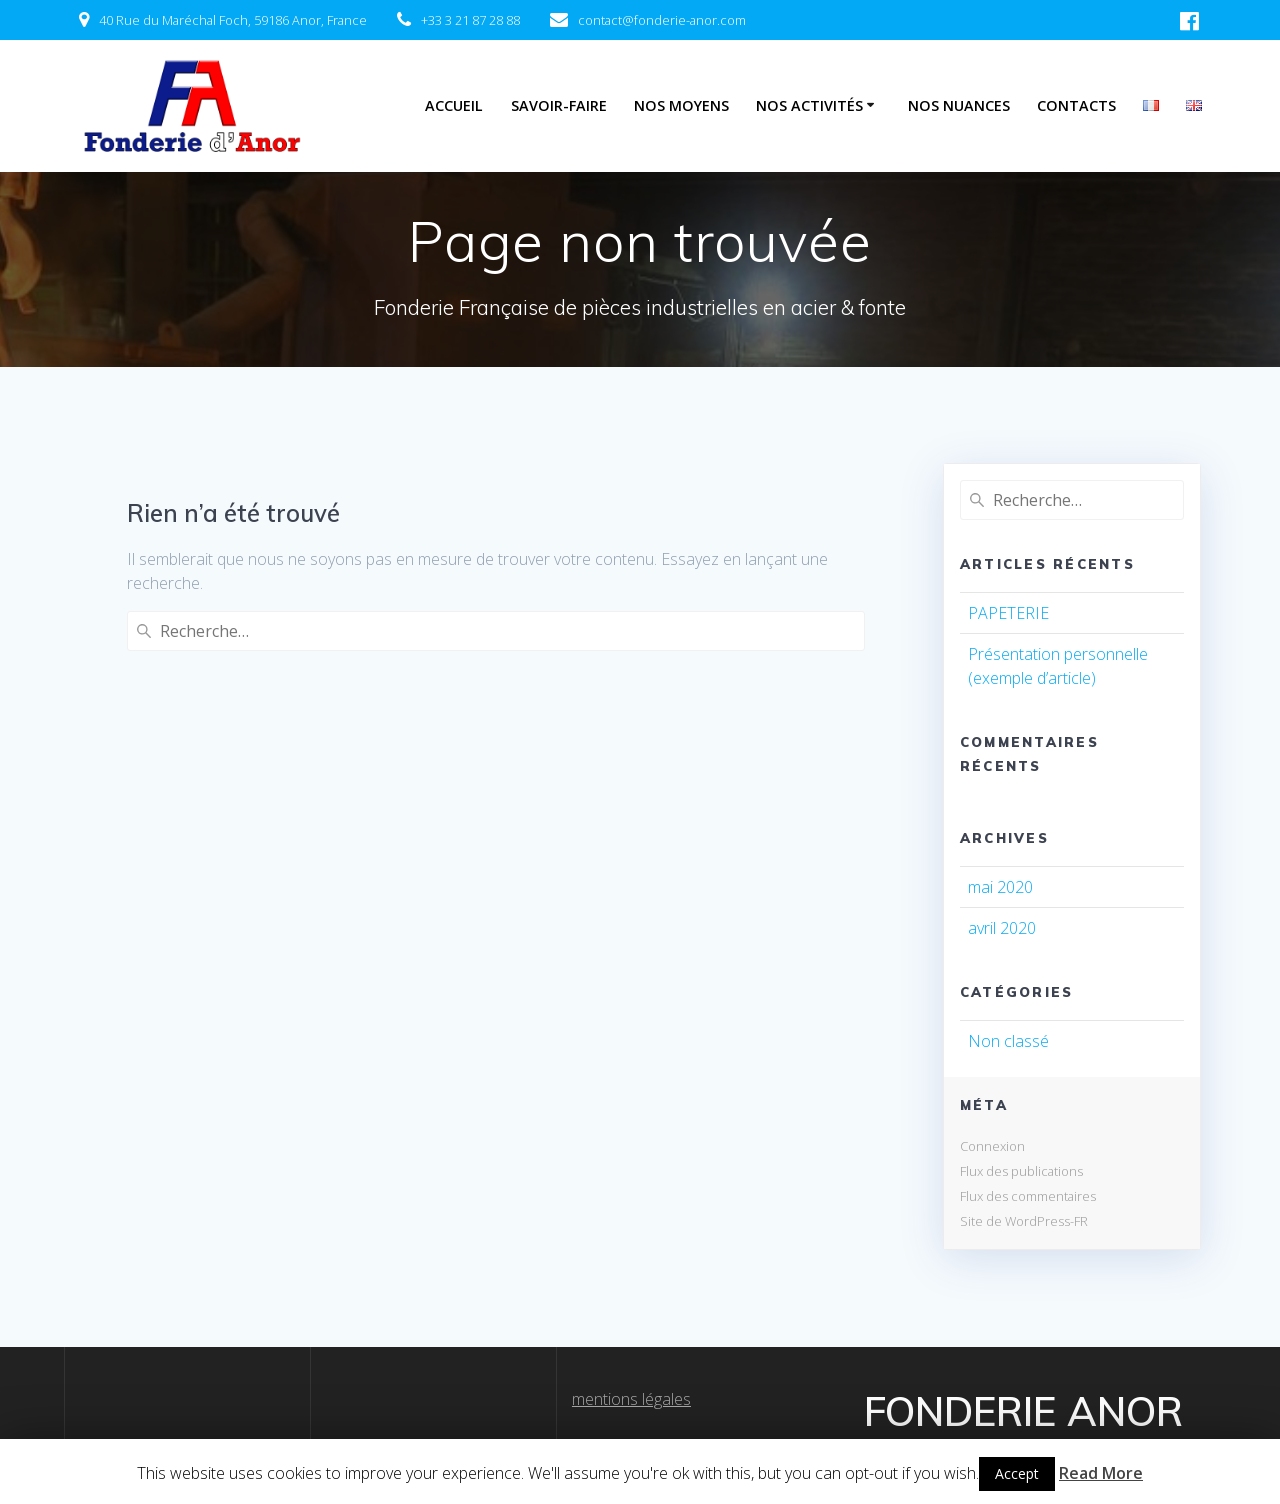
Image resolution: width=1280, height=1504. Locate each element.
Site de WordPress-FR (1024, 1221)
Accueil (454, 105)
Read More (1101, 1473)
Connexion (992, 1146)
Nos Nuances (959, 105)
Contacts (1076, 105)
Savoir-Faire (559, 105)
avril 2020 (1002, 928)
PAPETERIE (1008, 613)
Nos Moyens (681, 105)
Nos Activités (809, 105)
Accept (1017, 1473)
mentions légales (631, 1399)
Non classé (1008, 1041)
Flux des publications (1021, 1171)
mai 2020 (1000, 887)
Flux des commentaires (1028, 1196)
